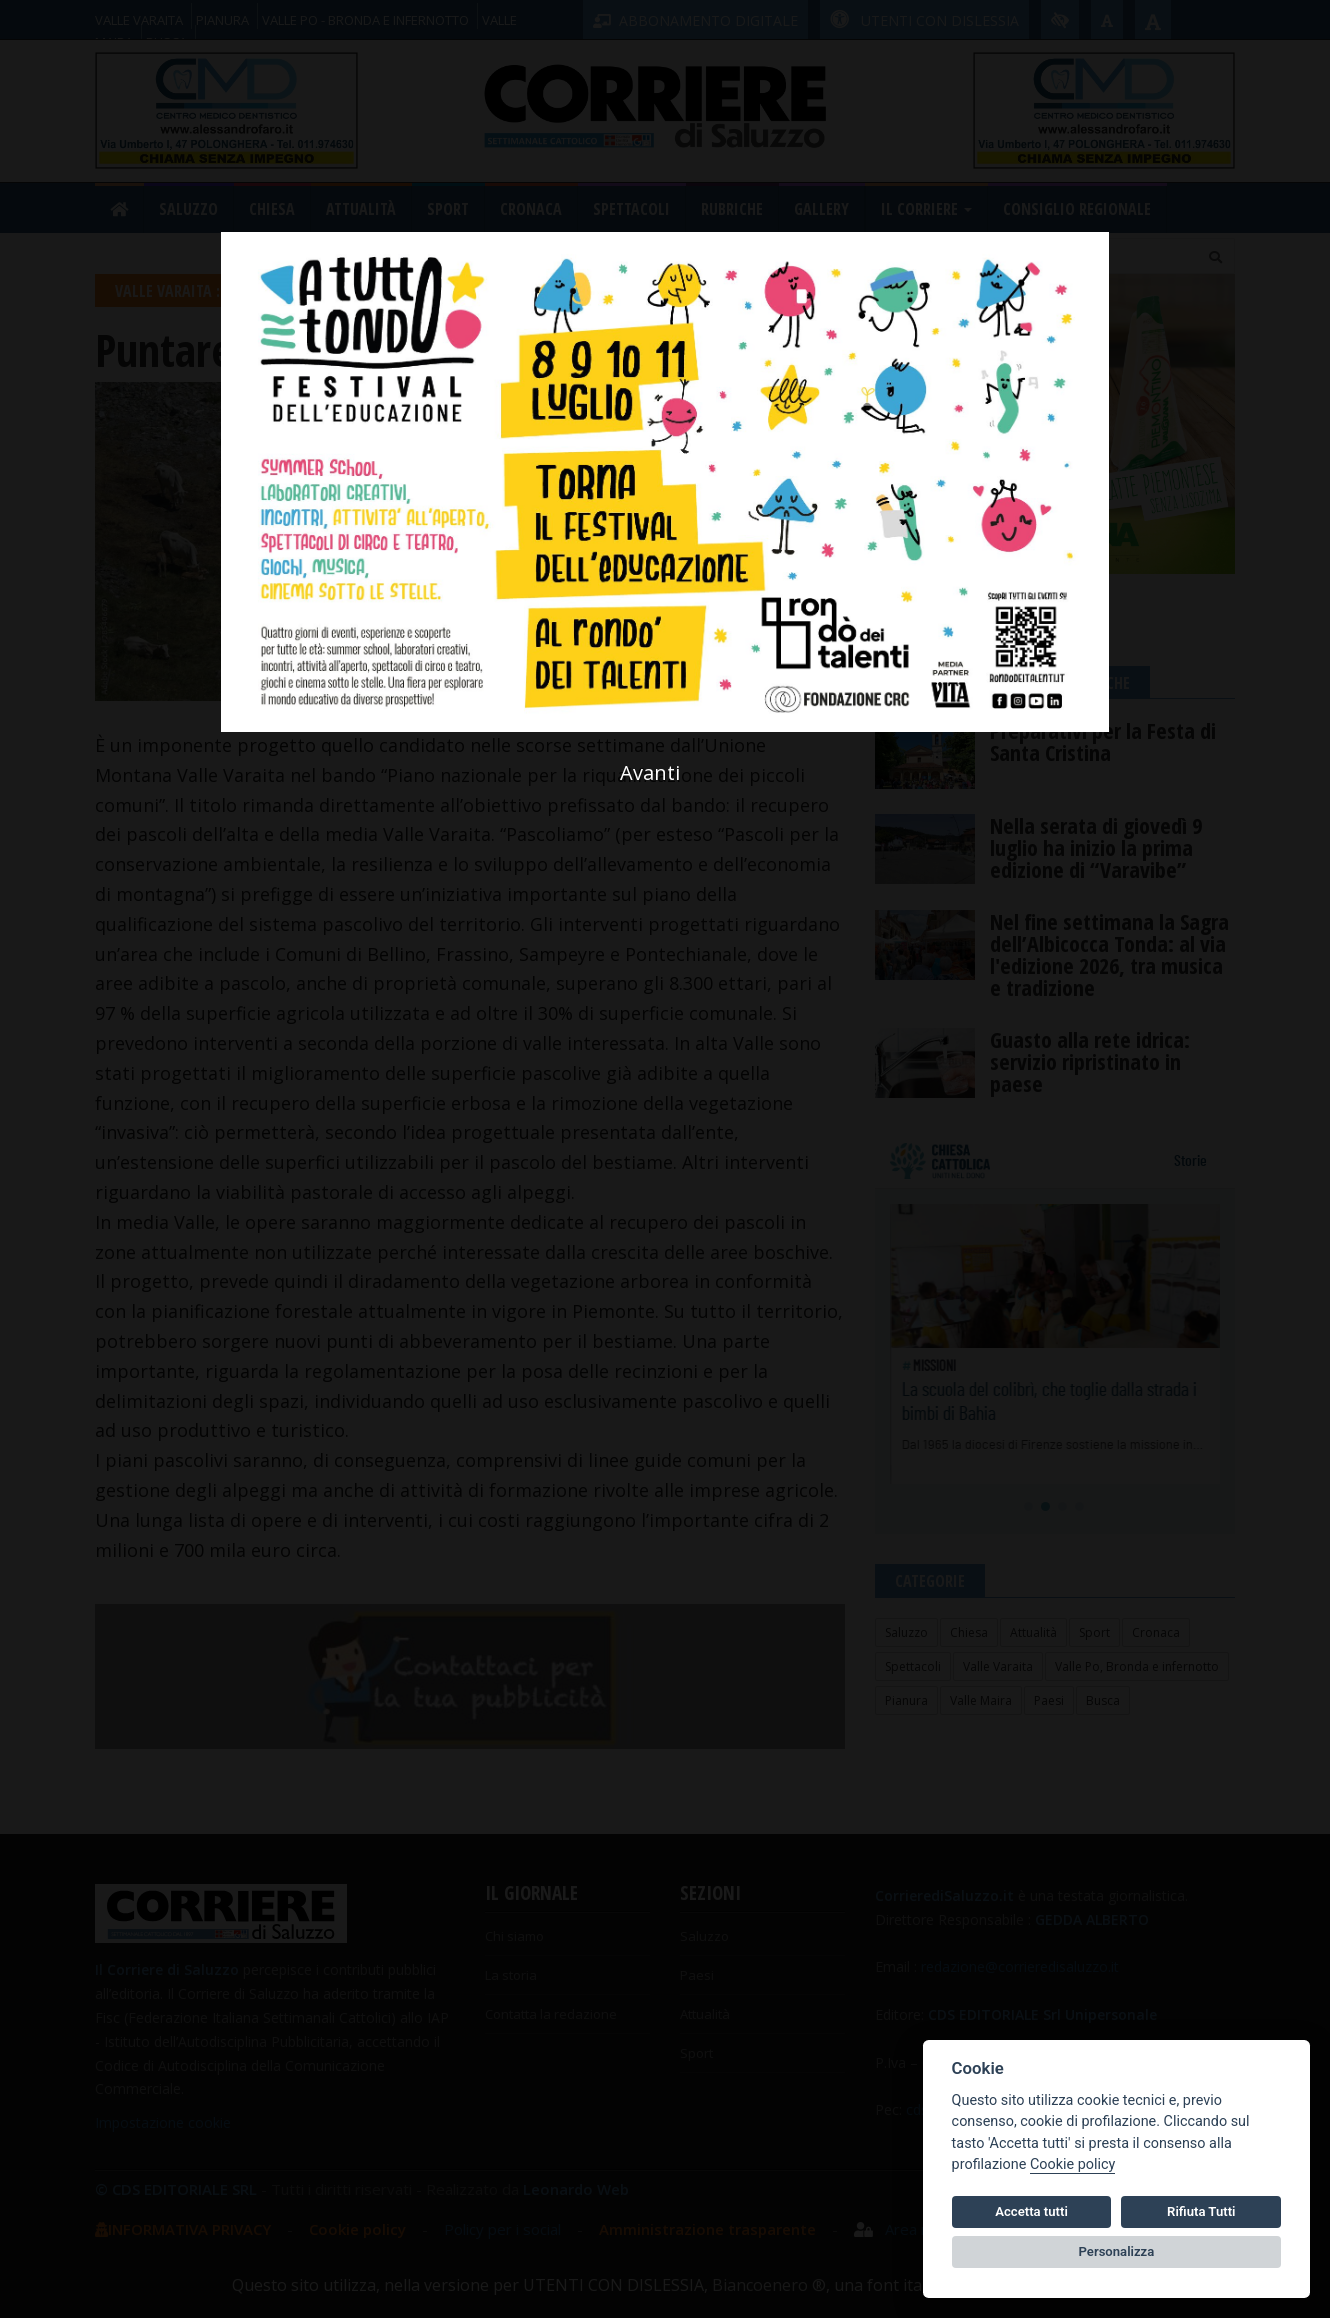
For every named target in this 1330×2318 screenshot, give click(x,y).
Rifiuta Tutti (1201, 2211)
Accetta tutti (1031, 2211)
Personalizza (1117, 2251)
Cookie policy (1072, 2164)
